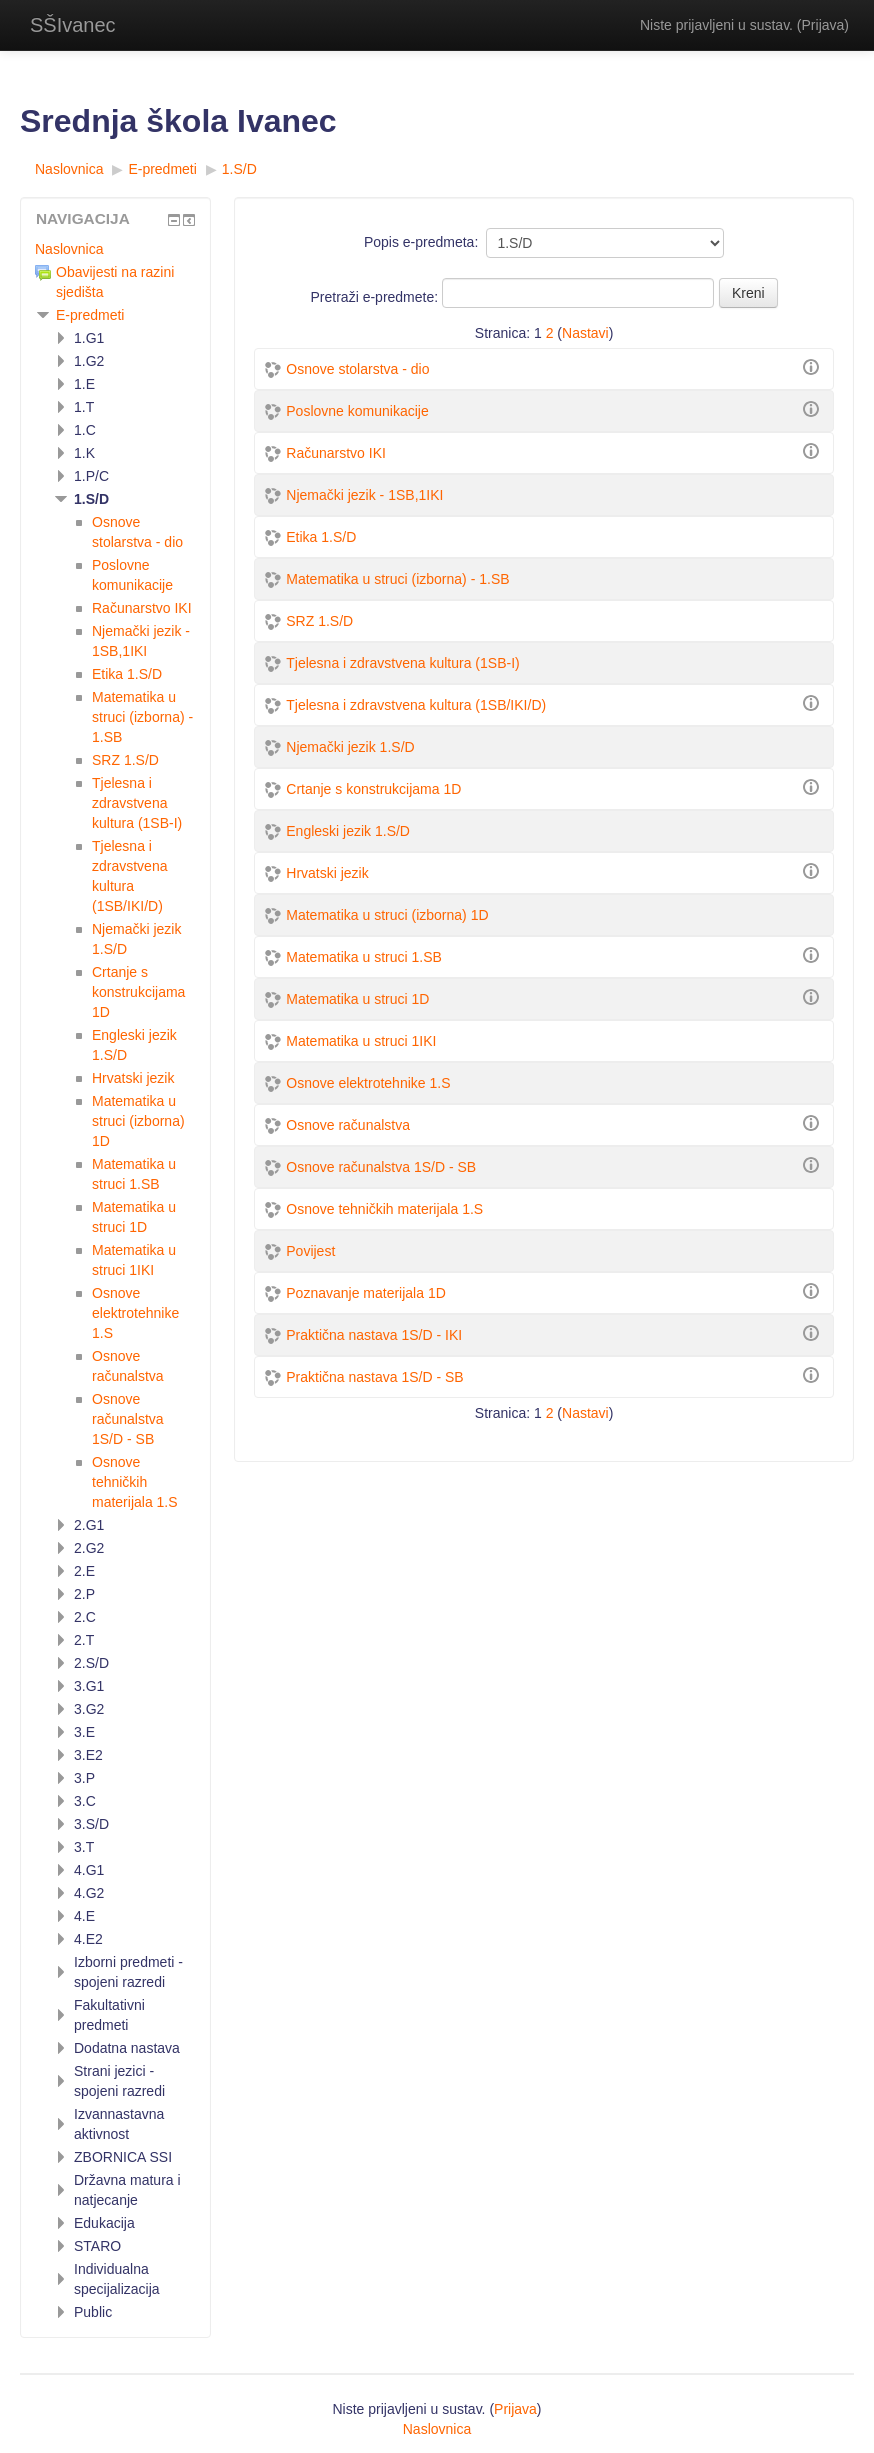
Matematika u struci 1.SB (364, 957)
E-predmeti (90, 315)
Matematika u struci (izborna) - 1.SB (397, 579)
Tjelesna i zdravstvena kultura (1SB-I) (402, 663)
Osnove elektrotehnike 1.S (368, 1083)
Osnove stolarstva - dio (357, 369)
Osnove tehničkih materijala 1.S (384, 1209)
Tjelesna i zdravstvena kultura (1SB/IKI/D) (416, 705)
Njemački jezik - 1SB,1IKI (364, 495)
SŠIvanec (73, 25)
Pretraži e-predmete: (377, 297)
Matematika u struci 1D (357, 999)
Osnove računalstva (348, 1125)
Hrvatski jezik (327, 873)
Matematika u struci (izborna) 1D (387, 915)
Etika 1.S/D (321, 537)
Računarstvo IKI (336, 453)
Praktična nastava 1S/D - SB (374, 1377)
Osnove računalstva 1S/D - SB (381, 1167)
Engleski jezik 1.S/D (348, 831)
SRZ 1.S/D (319, 621)
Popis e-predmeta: (421, 242)
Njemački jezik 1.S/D (350, 747)
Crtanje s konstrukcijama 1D (373, 789)
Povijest (310, 1251)
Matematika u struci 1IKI (361, 1041)
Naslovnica (69, 249)
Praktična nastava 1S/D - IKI (374, 1335)
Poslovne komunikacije (357, 411)
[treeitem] (115, 249)
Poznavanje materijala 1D (366, 1293)
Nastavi (585, 333)
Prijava (823, 25)
